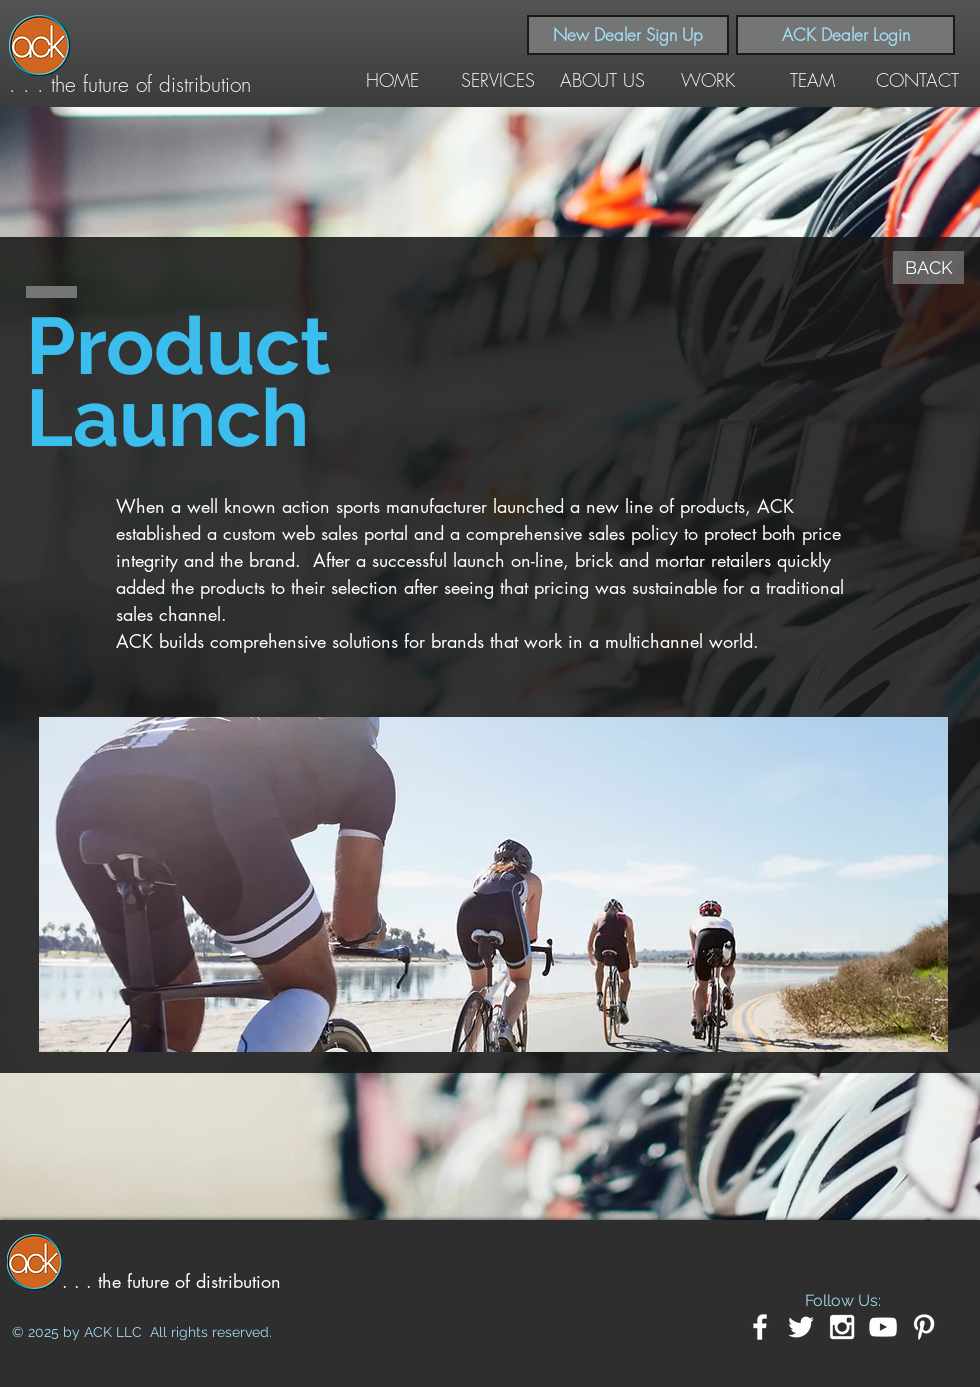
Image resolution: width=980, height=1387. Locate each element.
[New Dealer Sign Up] (628, 35)
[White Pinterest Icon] (924, 1327)
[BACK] (928, 267)
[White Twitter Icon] (801, 1327)
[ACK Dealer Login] (845, 35)
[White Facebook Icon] (760, 1327)
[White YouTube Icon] (883, 1327)
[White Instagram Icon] (842, 1327)
